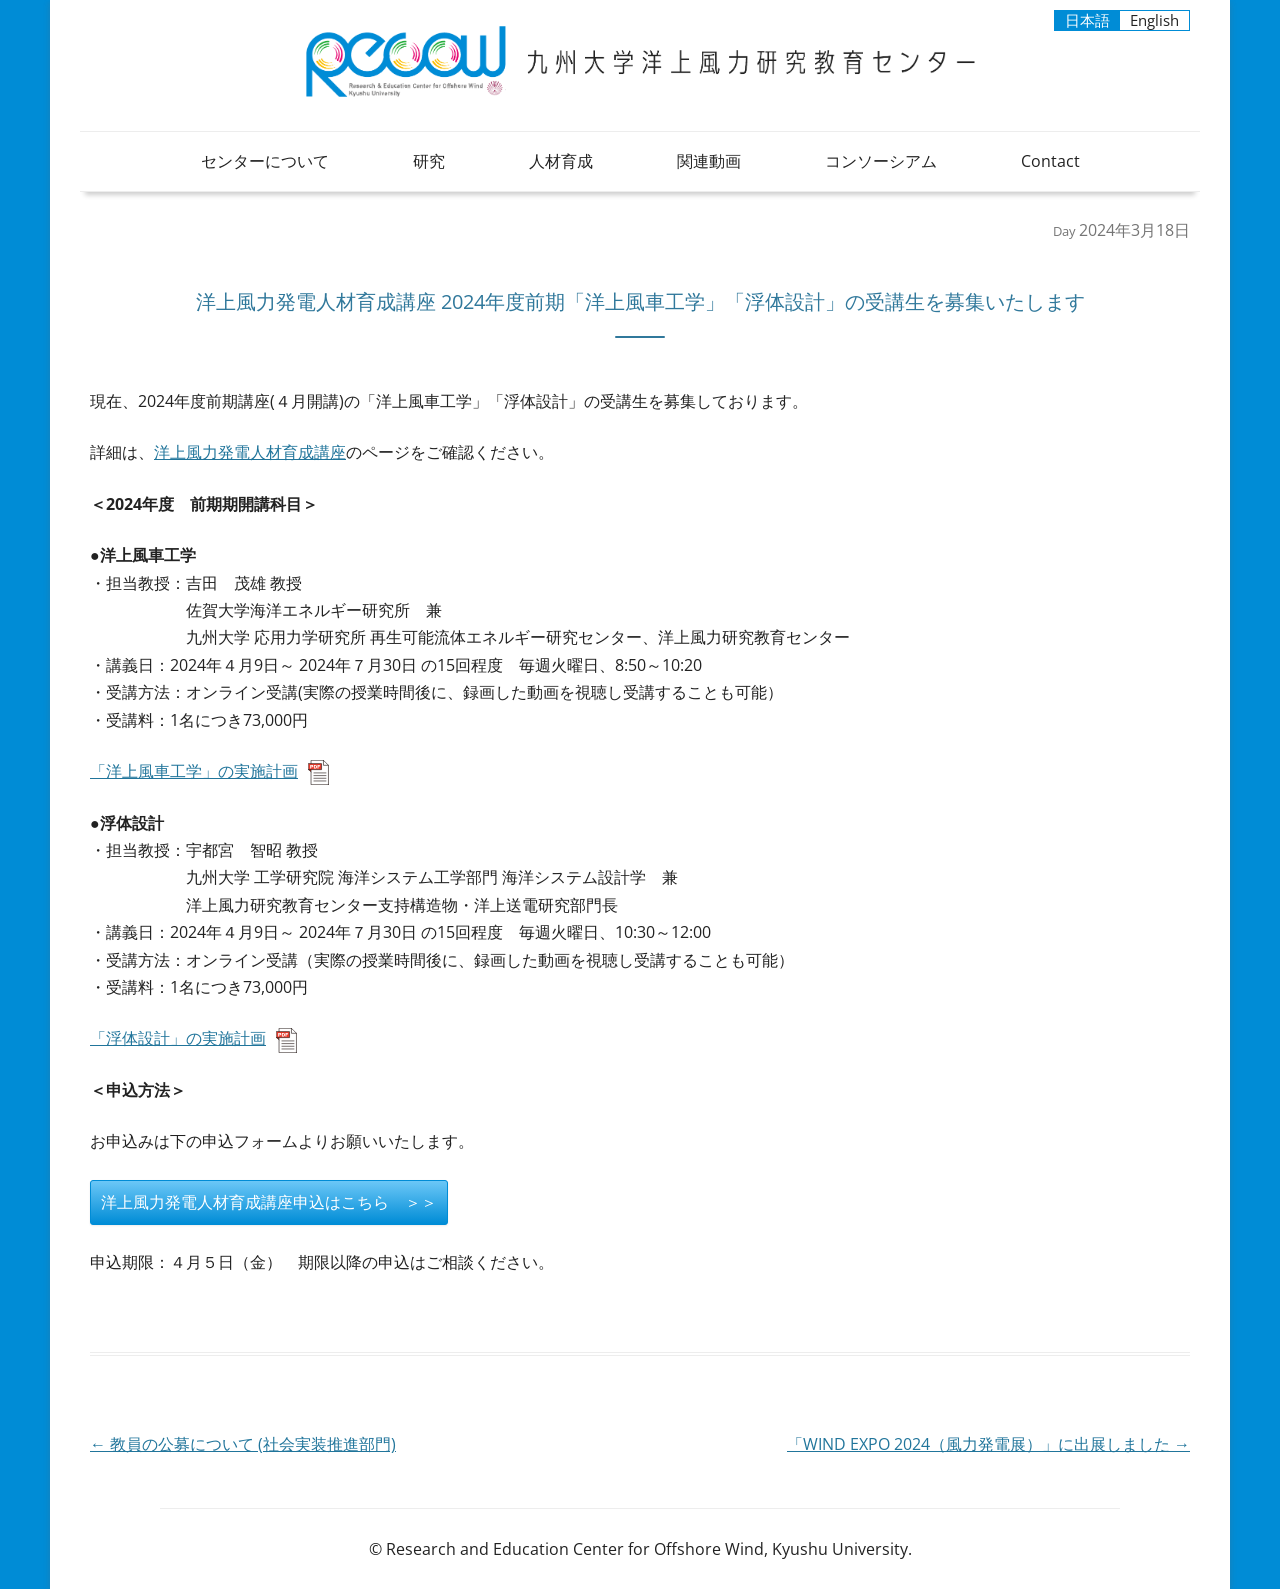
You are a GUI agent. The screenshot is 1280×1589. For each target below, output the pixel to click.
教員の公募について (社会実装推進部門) (243, 1444)
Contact (1050, 161)
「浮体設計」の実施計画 (178, 1038)
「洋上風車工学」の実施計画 (194, 771)
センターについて (265, 161)
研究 (429, 161)
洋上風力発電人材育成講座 (250, 452)
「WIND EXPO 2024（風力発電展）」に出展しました (988, 1444)
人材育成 (561, 161)
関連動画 (709, 161)
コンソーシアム (881, 161)
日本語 (1087, 20)
